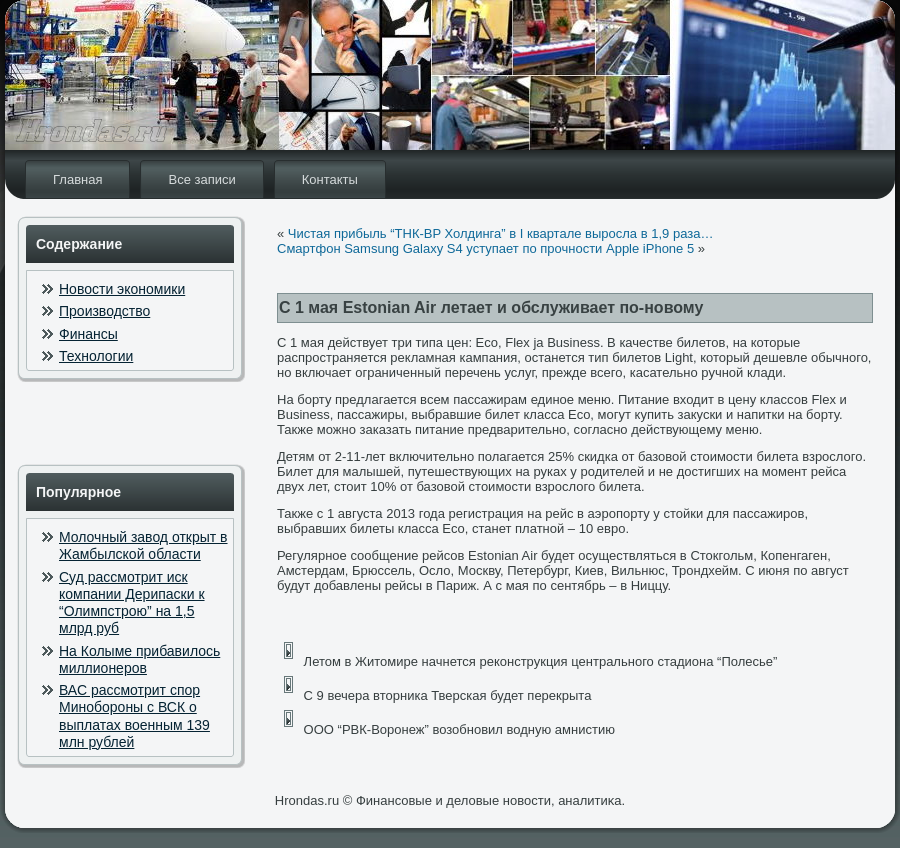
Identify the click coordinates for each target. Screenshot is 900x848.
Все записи (201, 179)
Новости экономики (122, 289)
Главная (77, 179)
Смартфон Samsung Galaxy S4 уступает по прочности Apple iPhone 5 (485, 248)
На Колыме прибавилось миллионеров (139, 659)
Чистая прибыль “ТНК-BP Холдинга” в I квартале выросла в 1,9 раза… (501, 233)
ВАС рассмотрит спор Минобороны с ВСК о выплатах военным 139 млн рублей (134, 716)
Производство (104, 311)
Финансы (88, 334)
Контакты (330, 179)
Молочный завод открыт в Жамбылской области (143, 545)
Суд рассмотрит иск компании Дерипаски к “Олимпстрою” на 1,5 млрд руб (132, 603)
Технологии (96, 356)
